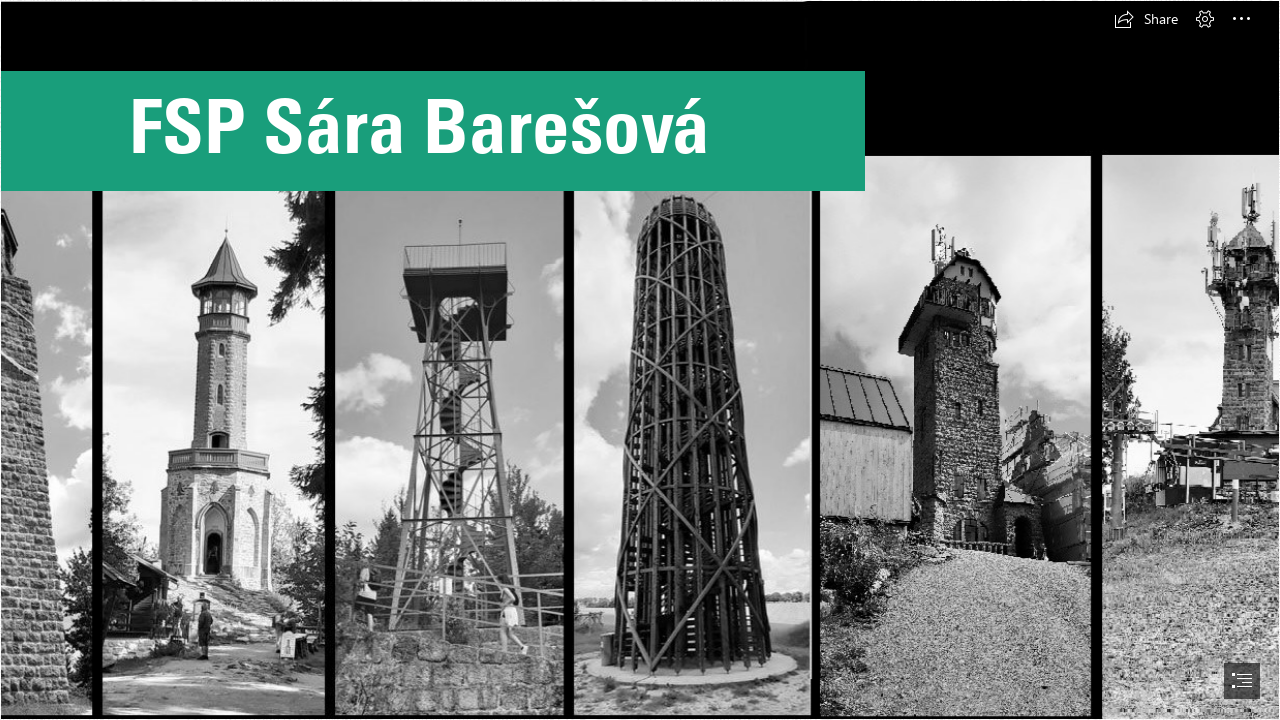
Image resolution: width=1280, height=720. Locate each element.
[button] (1146, 19)
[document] (640, 360)
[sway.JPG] (640, 360)
